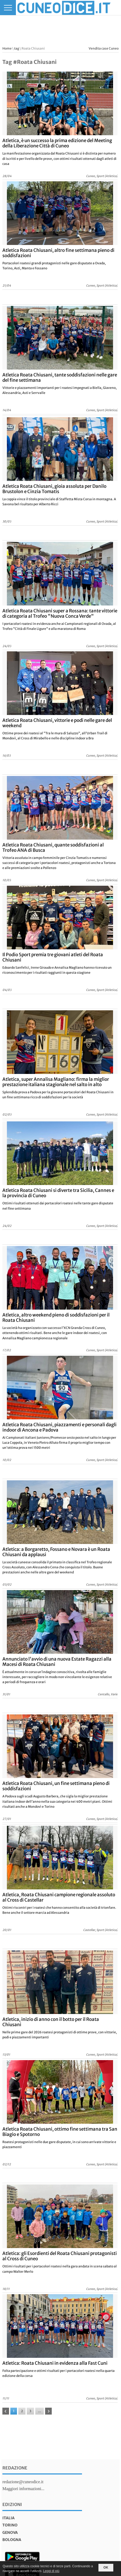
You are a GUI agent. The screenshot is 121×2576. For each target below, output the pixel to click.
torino (10, 2525)
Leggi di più (51, 2571)
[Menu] (8, 7)
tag (16, 48)
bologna (11, 2539)
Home (7, 48)
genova (10, 2532)
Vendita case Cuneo (104, 48)
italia (8, 2518)
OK (105, 2567)
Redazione (14, 2467)
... (39, 2411)
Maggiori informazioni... (23, 2488)
